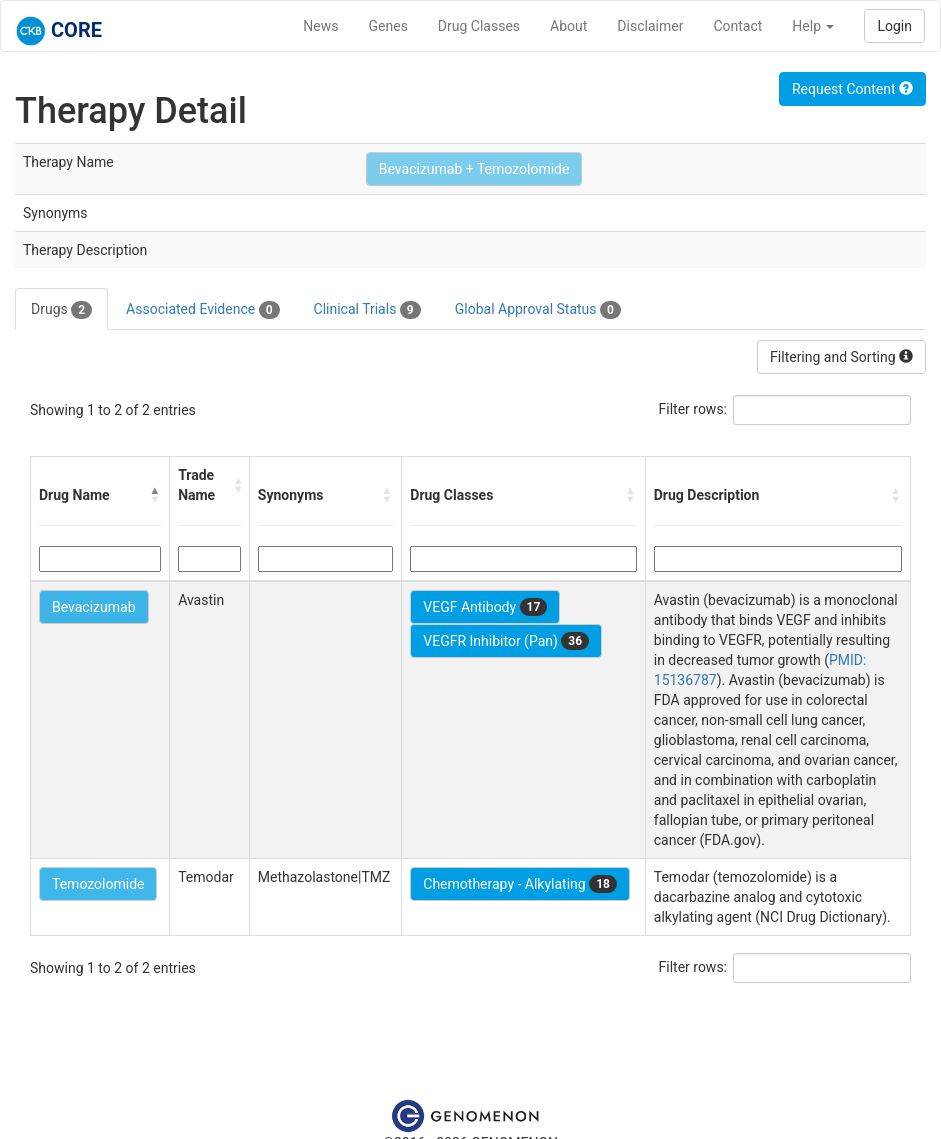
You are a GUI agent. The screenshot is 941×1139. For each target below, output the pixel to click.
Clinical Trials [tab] (367, 310)
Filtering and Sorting (841, 357)
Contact (737, 26)
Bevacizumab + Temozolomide (474, 169)
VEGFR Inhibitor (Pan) (506, 641)
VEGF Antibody (485, 607)
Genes (388, 26)
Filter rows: (693, 409)
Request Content (852, 89)
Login (894, 26)
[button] (155, 495)
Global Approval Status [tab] (538, 310)
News (320, 26)
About (568, 26)
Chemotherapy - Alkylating (520, 884)
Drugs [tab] (61, 310)
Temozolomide (98, 884)
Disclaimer (650, 26)
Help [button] (813, 26)
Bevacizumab (94, 607)
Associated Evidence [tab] (202, 310)
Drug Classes (479, 26)
